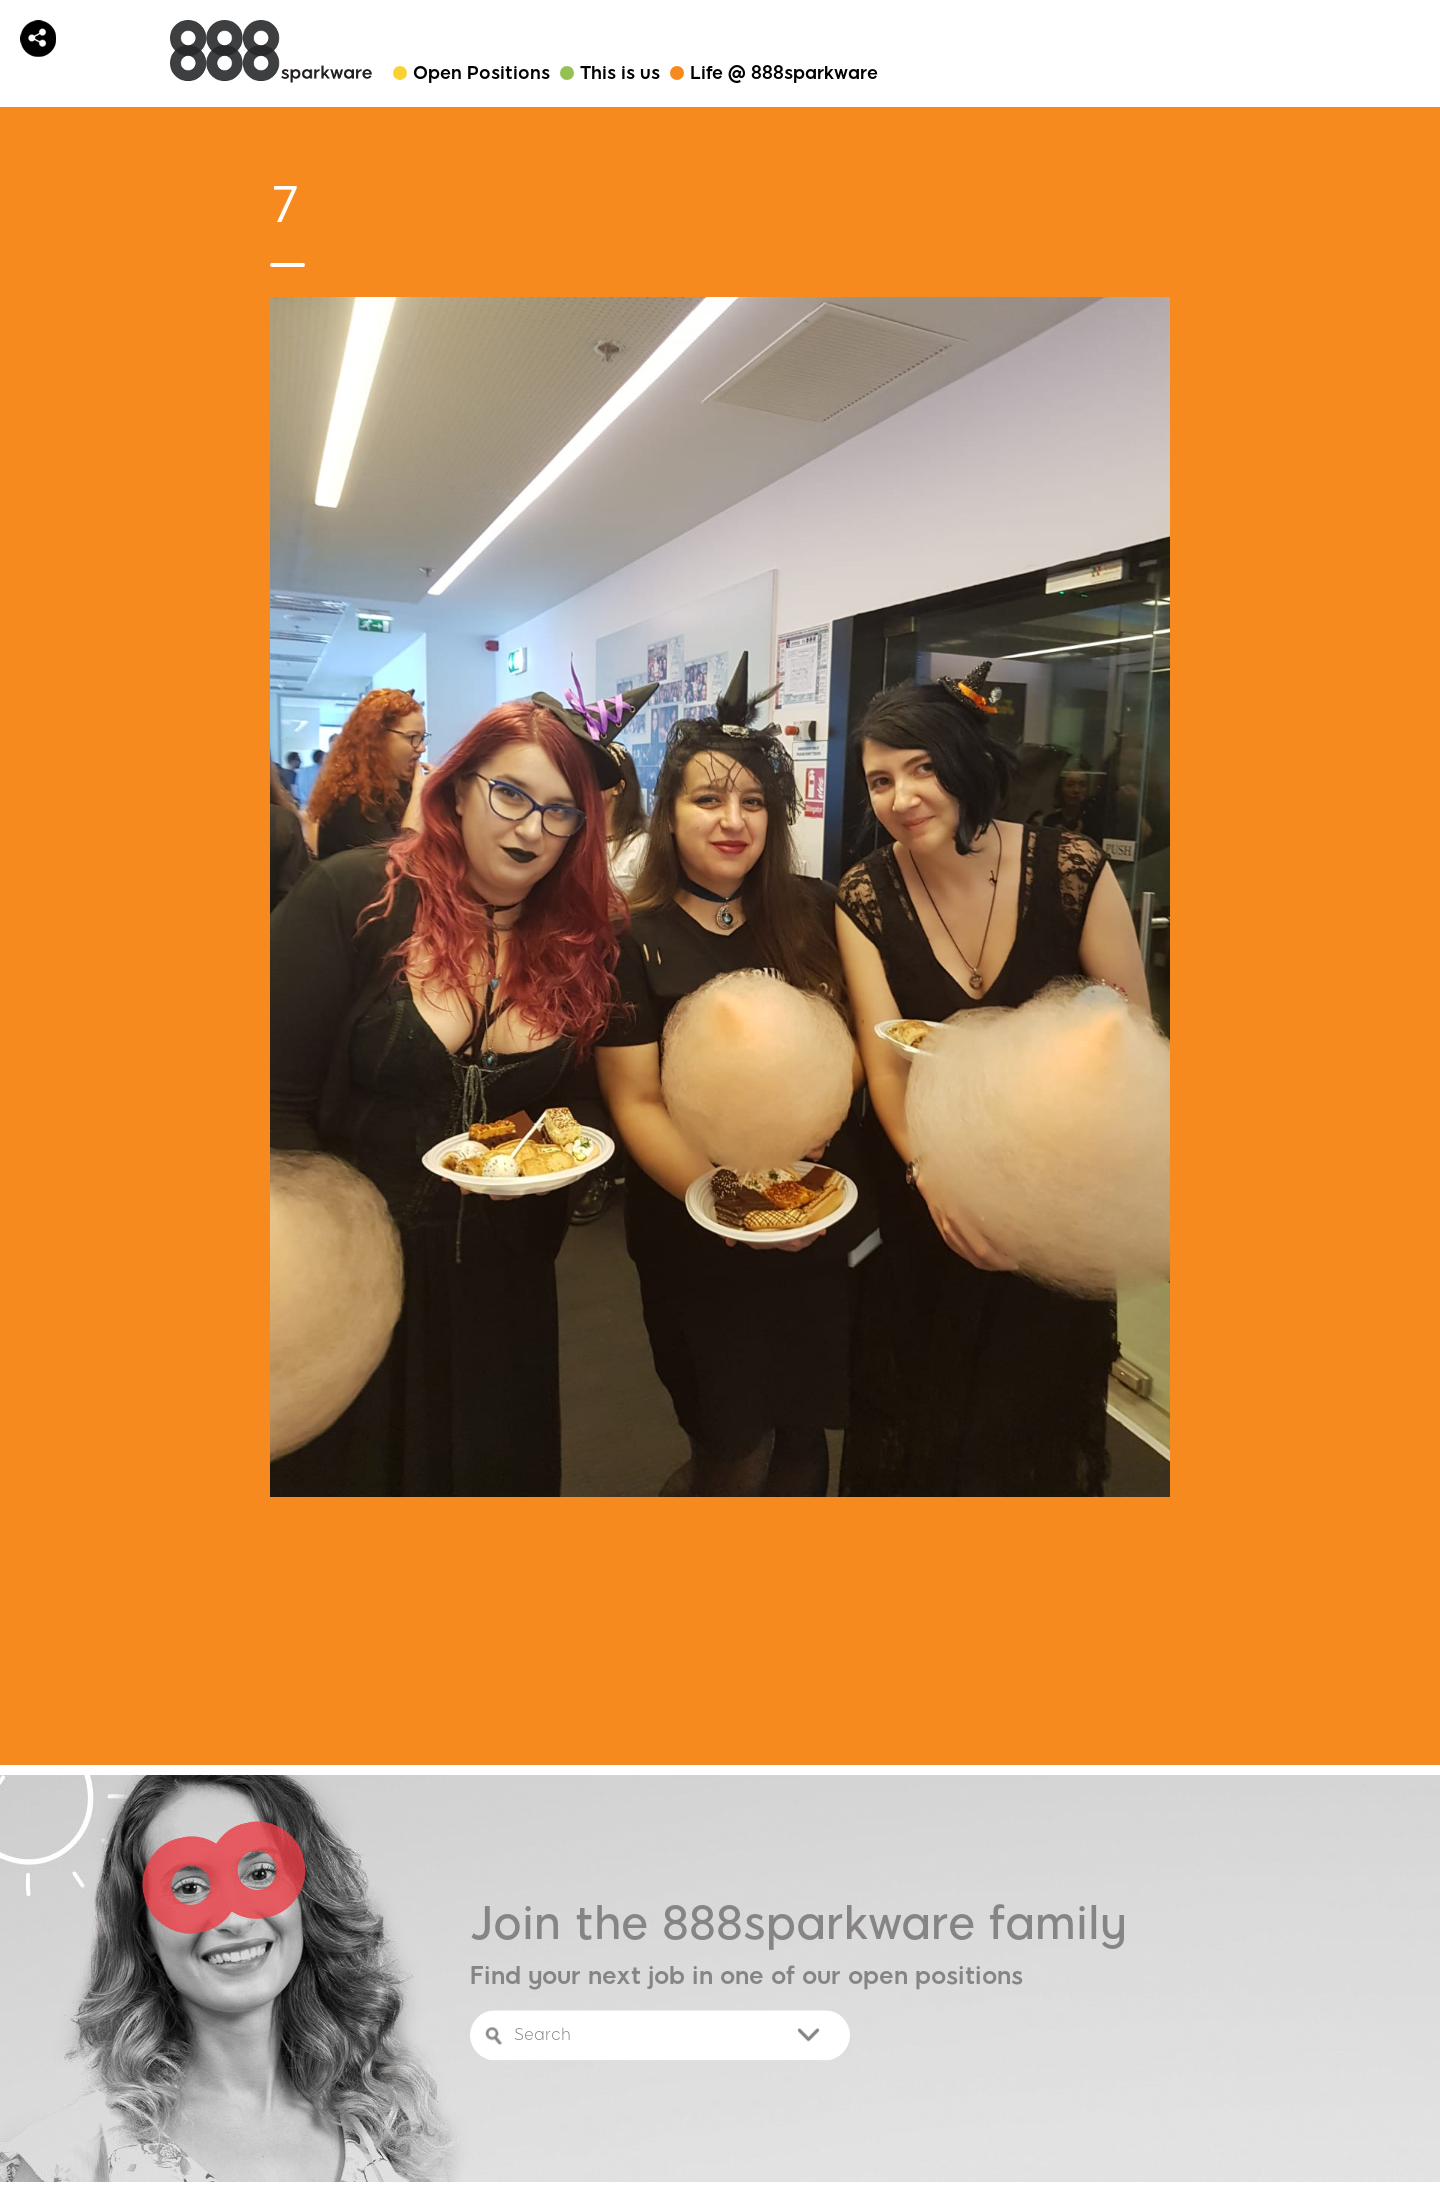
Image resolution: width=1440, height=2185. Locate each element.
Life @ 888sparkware (784, 73)
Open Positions (481, 73)
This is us (620, 73)
